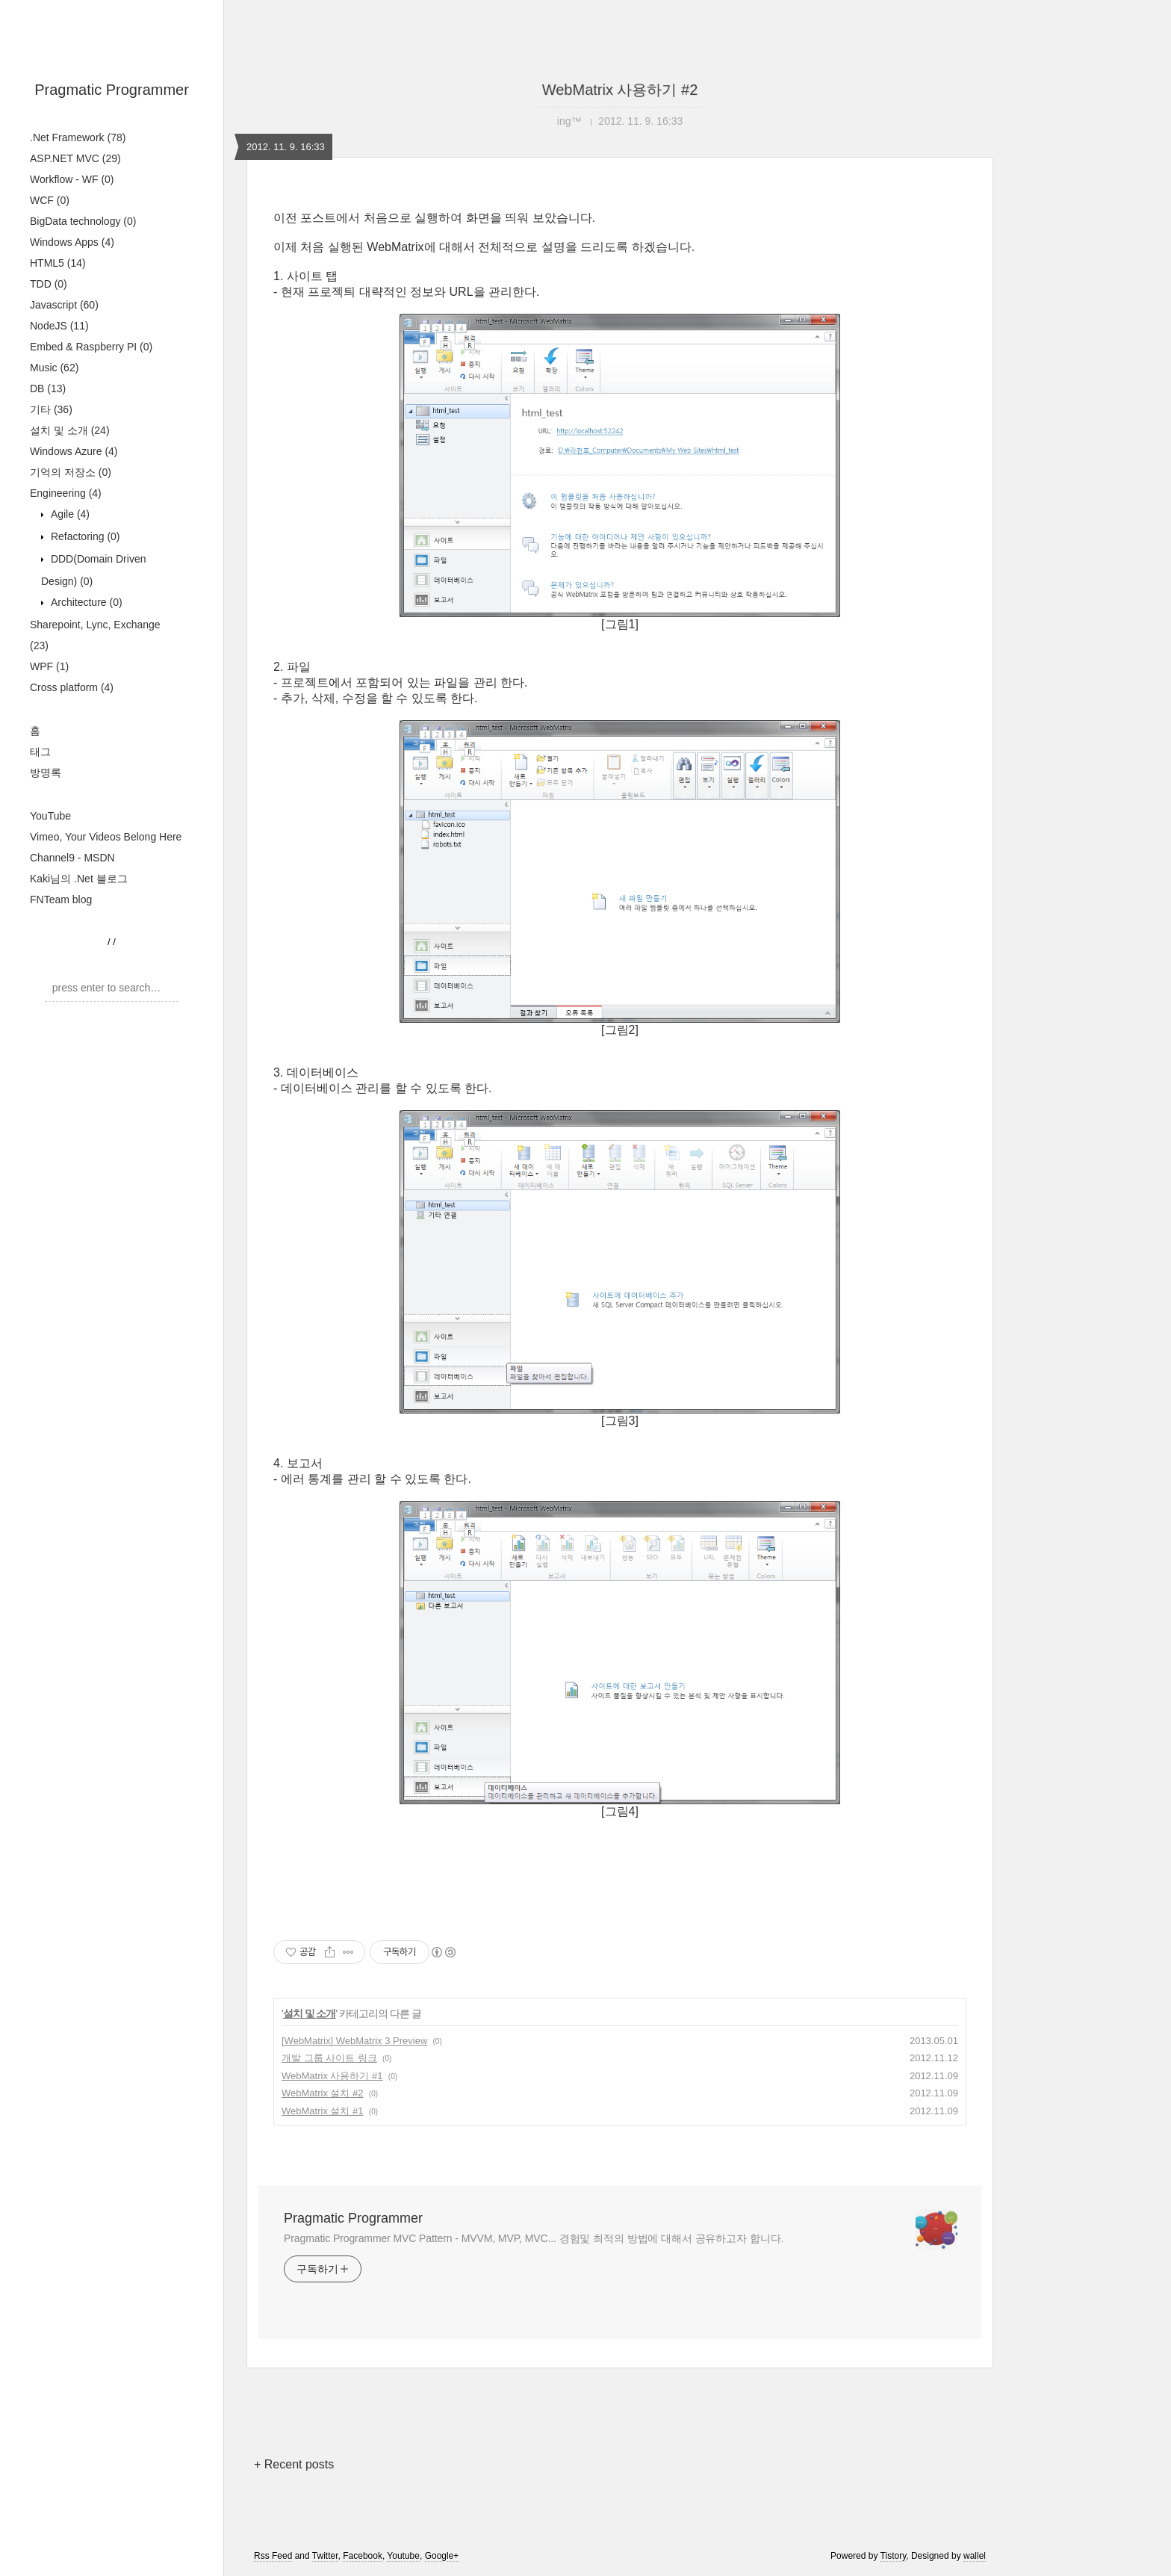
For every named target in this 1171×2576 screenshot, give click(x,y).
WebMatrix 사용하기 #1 (332, 2075)
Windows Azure (74, 451)
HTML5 (58, 263)
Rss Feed (273, 2556)
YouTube (50, 816)
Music (54, 368)
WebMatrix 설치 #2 (323, 2093)
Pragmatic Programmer (111, 89)
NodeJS (59, 326)
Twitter (325, 2556)
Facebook (362, 2556)
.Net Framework (77, 137)
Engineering (66, 493)
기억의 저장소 (70, 472)
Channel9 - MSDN (72, 858)
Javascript (64, 305)
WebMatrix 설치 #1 (323, 2111)
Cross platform (72, 687)
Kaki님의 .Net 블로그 (79, 879)
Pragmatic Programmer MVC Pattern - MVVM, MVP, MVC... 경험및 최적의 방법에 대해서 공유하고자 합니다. (533, 2238)
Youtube (403, 2556)
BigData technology (83, 221)
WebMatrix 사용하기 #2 (620, 89)
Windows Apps (72, 242)
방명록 (45, 772)
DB (48, 388)
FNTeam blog (61, 899)
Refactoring (84, 536)
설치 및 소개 (70, 430)
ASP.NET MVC (75, 158)
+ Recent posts (294, 2464)
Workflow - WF (72, 179)
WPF (49, 666)
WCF (49, 200)
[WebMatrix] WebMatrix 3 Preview (354, 2040)
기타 (51, 409)
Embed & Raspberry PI (91, 347)
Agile (69, 514)
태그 (40, 752)
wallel (974, 2556)
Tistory (893, 2556)
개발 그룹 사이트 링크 (329, 2057)
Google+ (442, 2556)
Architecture (85, 602)
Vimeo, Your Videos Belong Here (105, 837)
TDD (48, 284)
